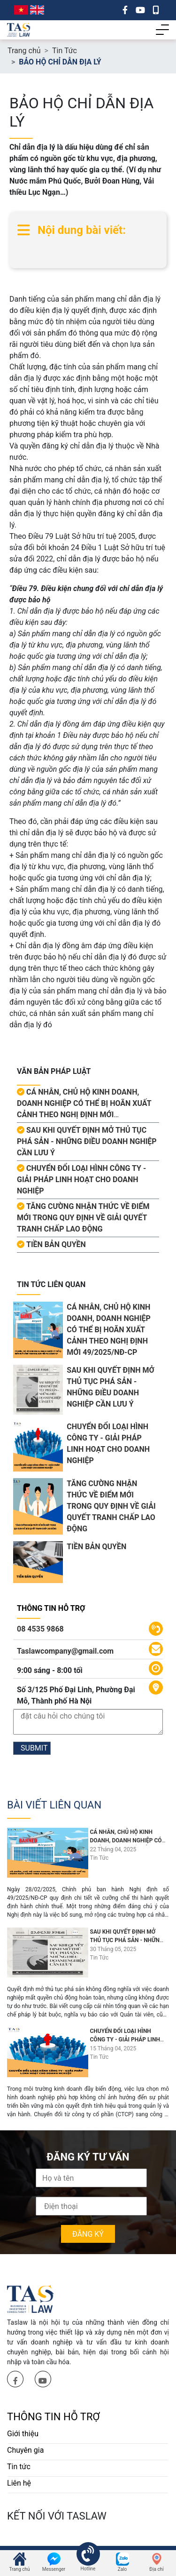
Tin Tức (64, 50)
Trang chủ (24, 50)
